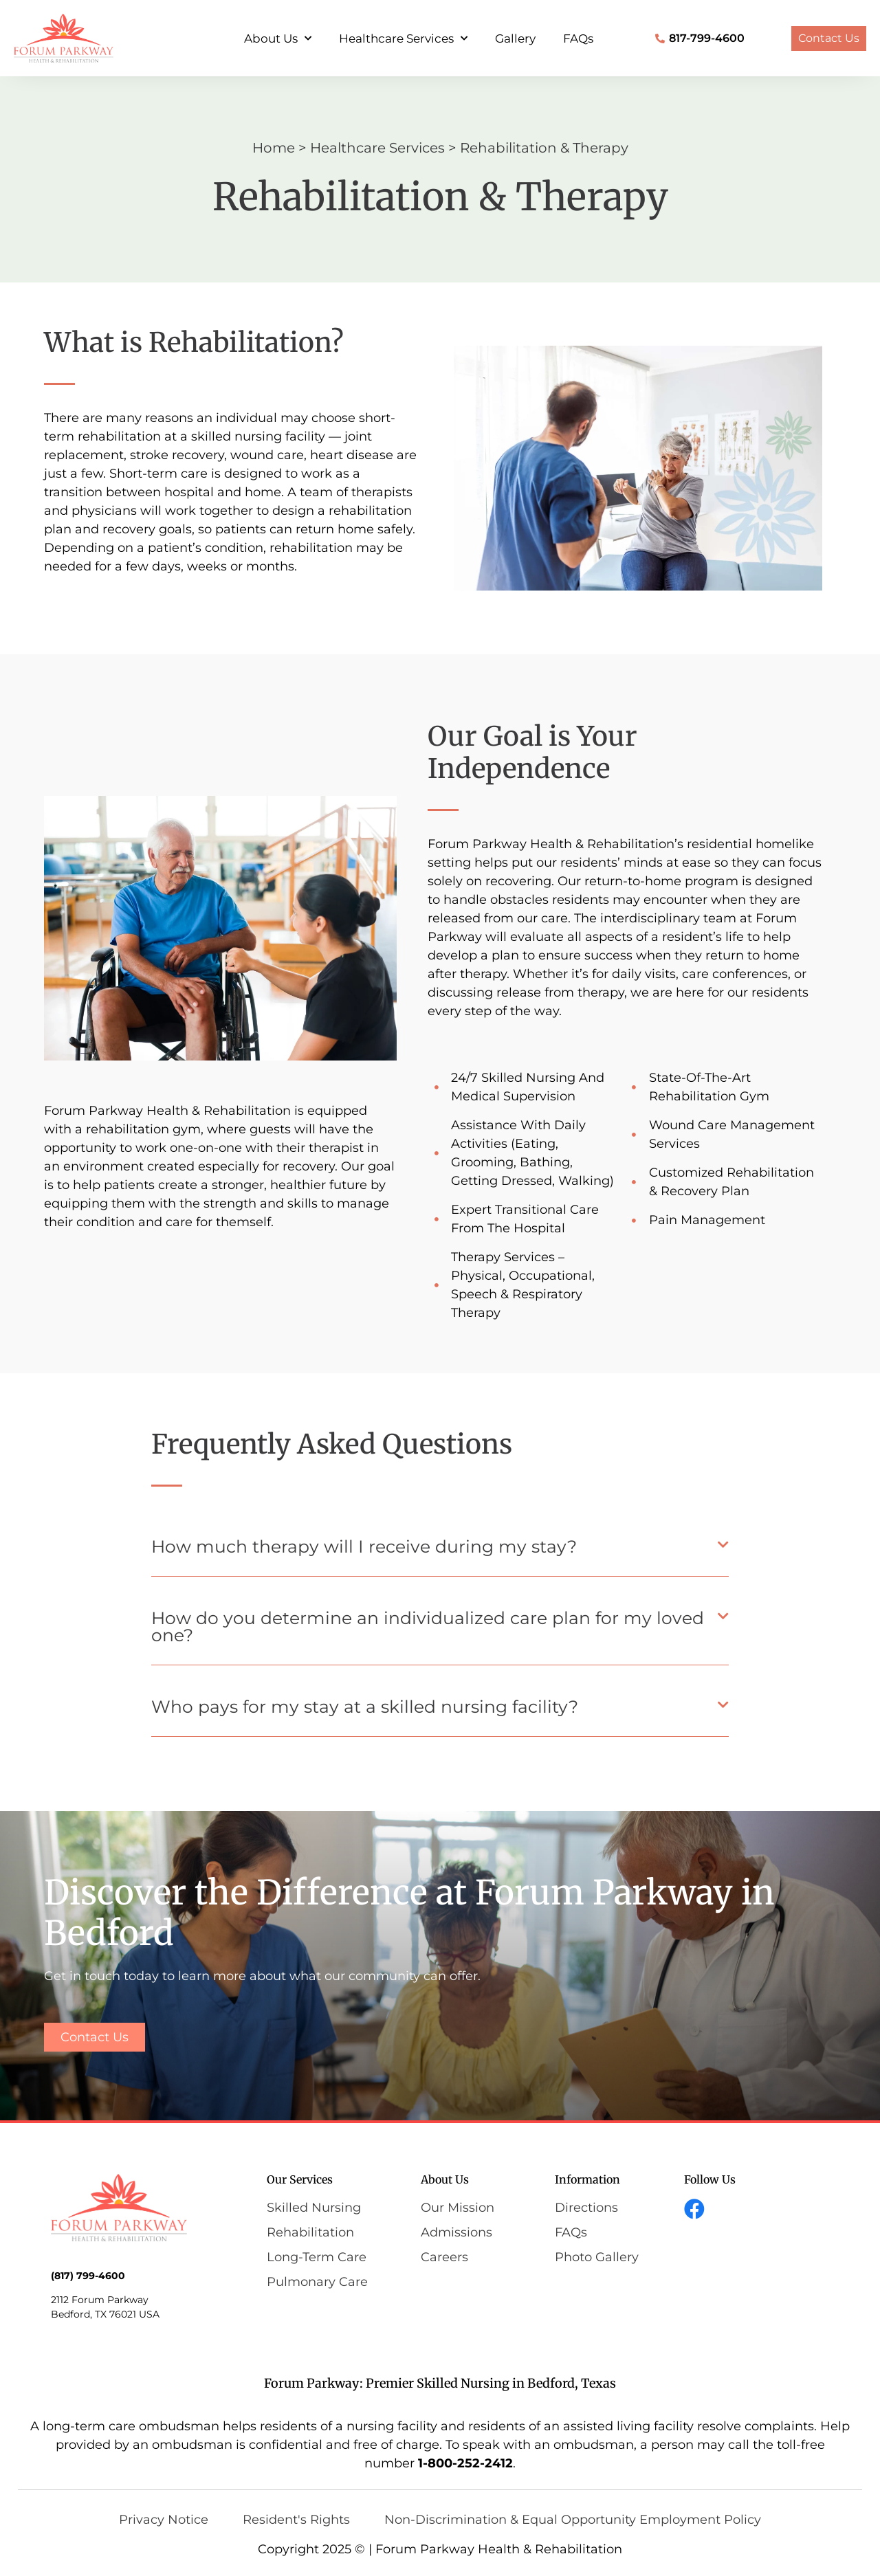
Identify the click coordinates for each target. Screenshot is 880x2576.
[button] (440, 1550)
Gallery (515, 38)
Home (273, 148)
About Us (277, 38)
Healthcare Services (403, 38)
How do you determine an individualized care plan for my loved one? (427, 1626)
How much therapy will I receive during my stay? (364, 1546)
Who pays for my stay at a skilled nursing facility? (364, 1706)
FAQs (578, 38)
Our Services (300, 2179)
